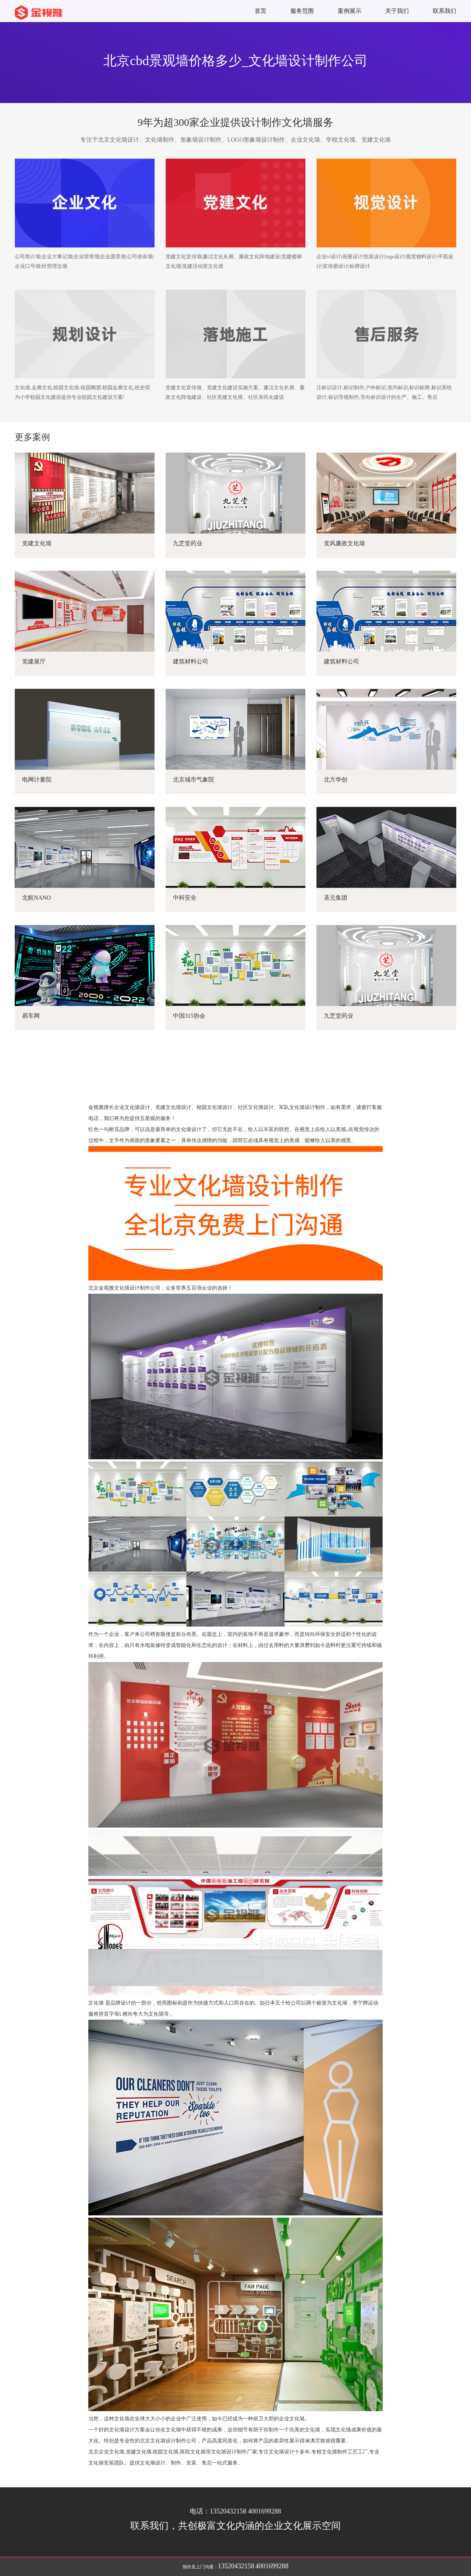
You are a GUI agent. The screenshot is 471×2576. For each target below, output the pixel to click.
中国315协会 (189, 1016)
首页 (260, 11)
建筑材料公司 (190, 661)
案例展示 (349, 11)
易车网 (31, 1016)
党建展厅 (34, 661)
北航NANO (36, 897)
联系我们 (444, 11)
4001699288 (271, 2566)
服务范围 (302, 11)
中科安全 (184, 897)
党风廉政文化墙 (344, 543)
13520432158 (236, 2566)
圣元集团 (335, 897)
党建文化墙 (37, 543)
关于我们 (397, 11)
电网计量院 (37, 779)
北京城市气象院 (193, 779)
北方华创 (335, 779)
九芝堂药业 (187, 543)
